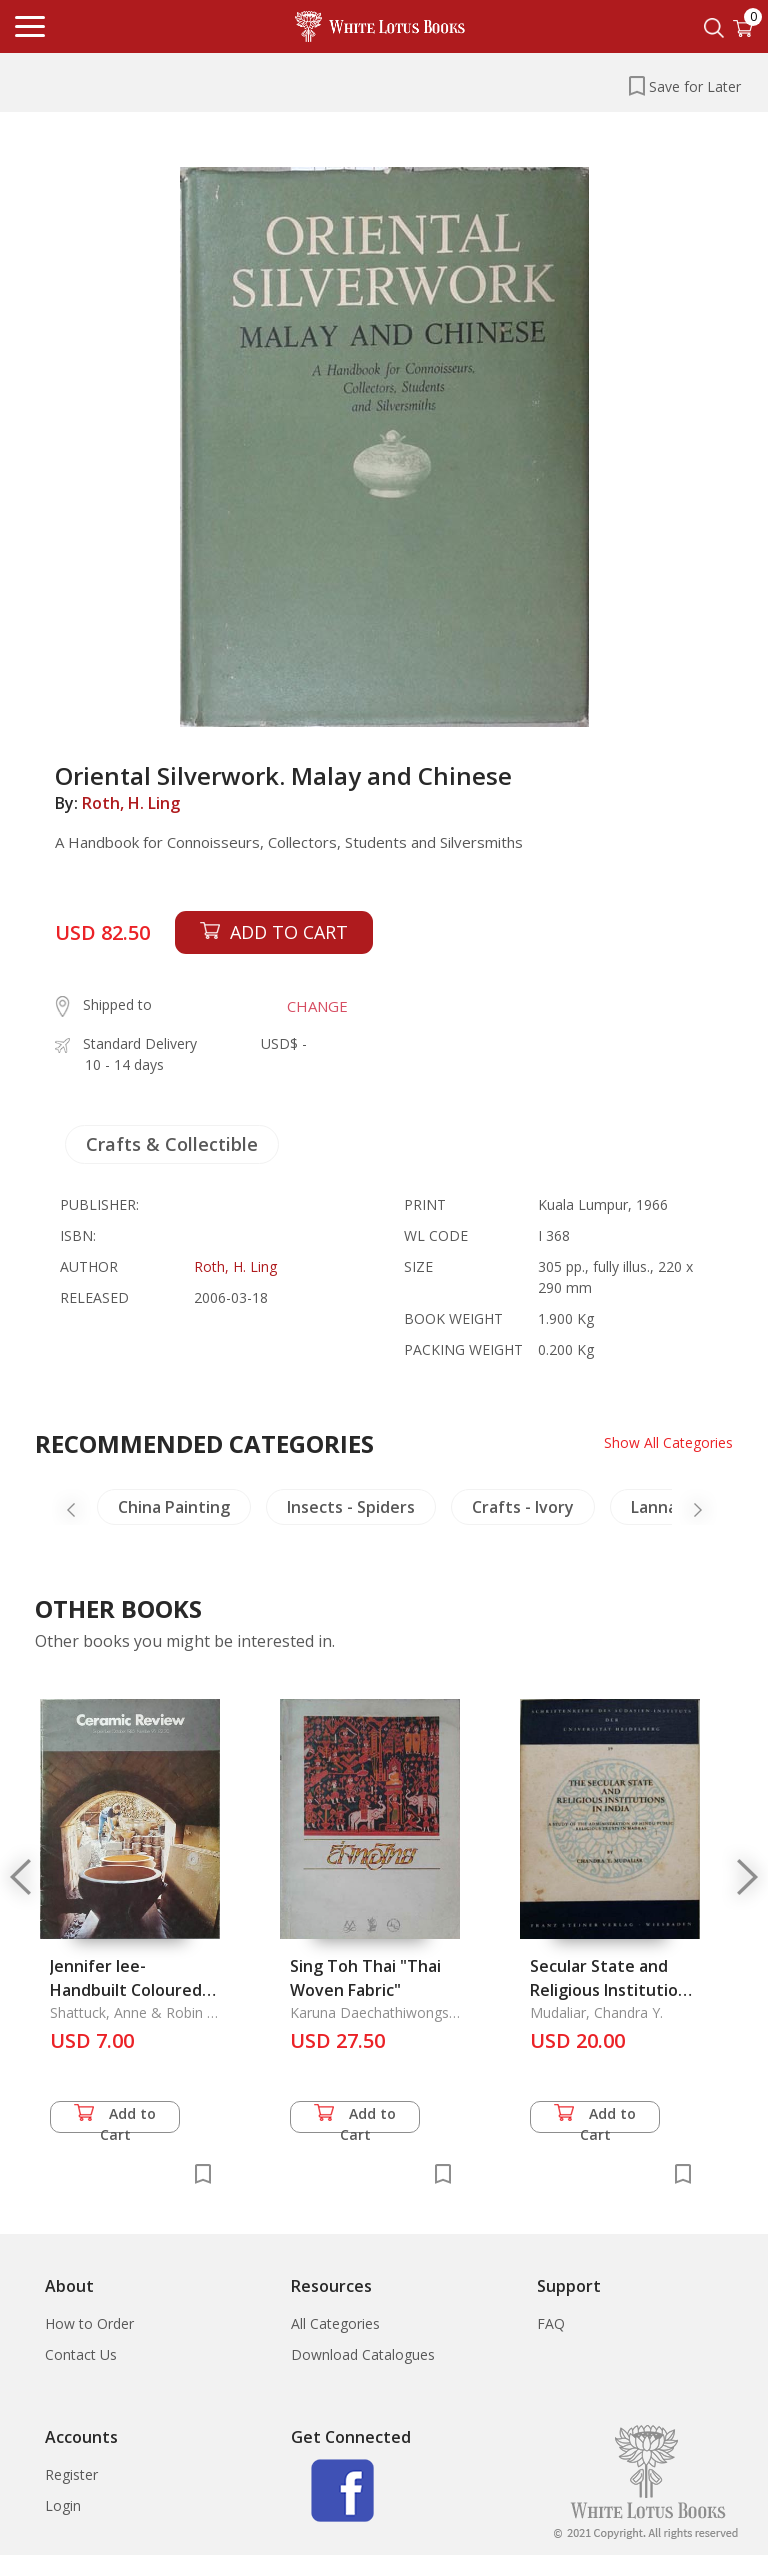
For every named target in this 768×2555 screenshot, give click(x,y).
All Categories (335, 2323)
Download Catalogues (363, 2354)
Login (63, 2505)
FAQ (551, 2323)
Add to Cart (115, 2118)
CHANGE (317, 1006)
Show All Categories (668, 1442)
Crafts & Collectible (172, 1144)
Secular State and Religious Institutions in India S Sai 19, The (613, 1990)
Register (71, 2474)
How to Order (89, 2323)
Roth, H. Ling (131, 803)
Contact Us (81, 2354)
